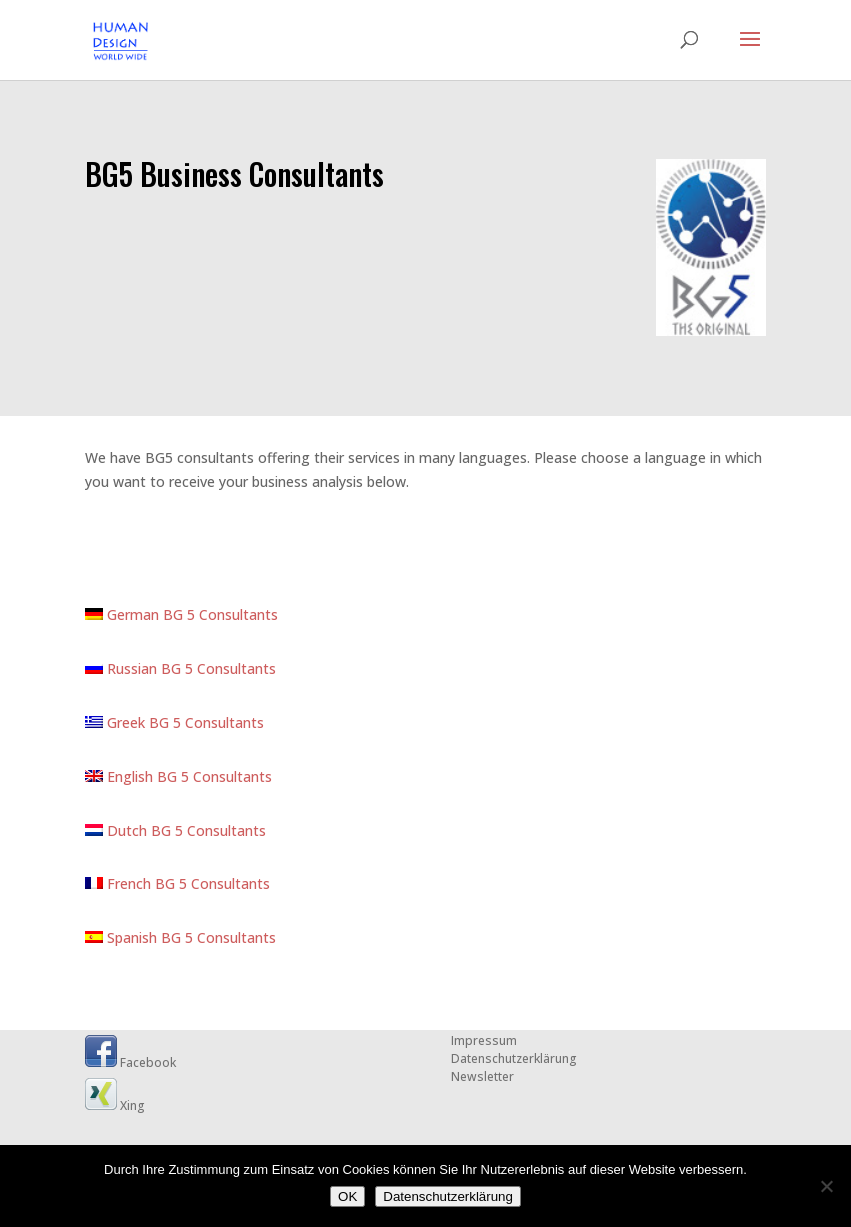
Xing (115, 1105)
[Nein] (826, 1186)
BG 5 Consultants (206, 722)
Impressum (484, 1040)
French (120, 883)
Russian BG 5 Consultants (180, 668)
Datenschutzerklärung (514, 1058)
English (121, 776)
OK (347, 1196)
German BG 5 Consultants (181, 614)
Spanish (123, 937)
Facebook (130, 1062)
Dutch (118, 830)
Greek (117, 722)
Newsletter (482, 1076)
